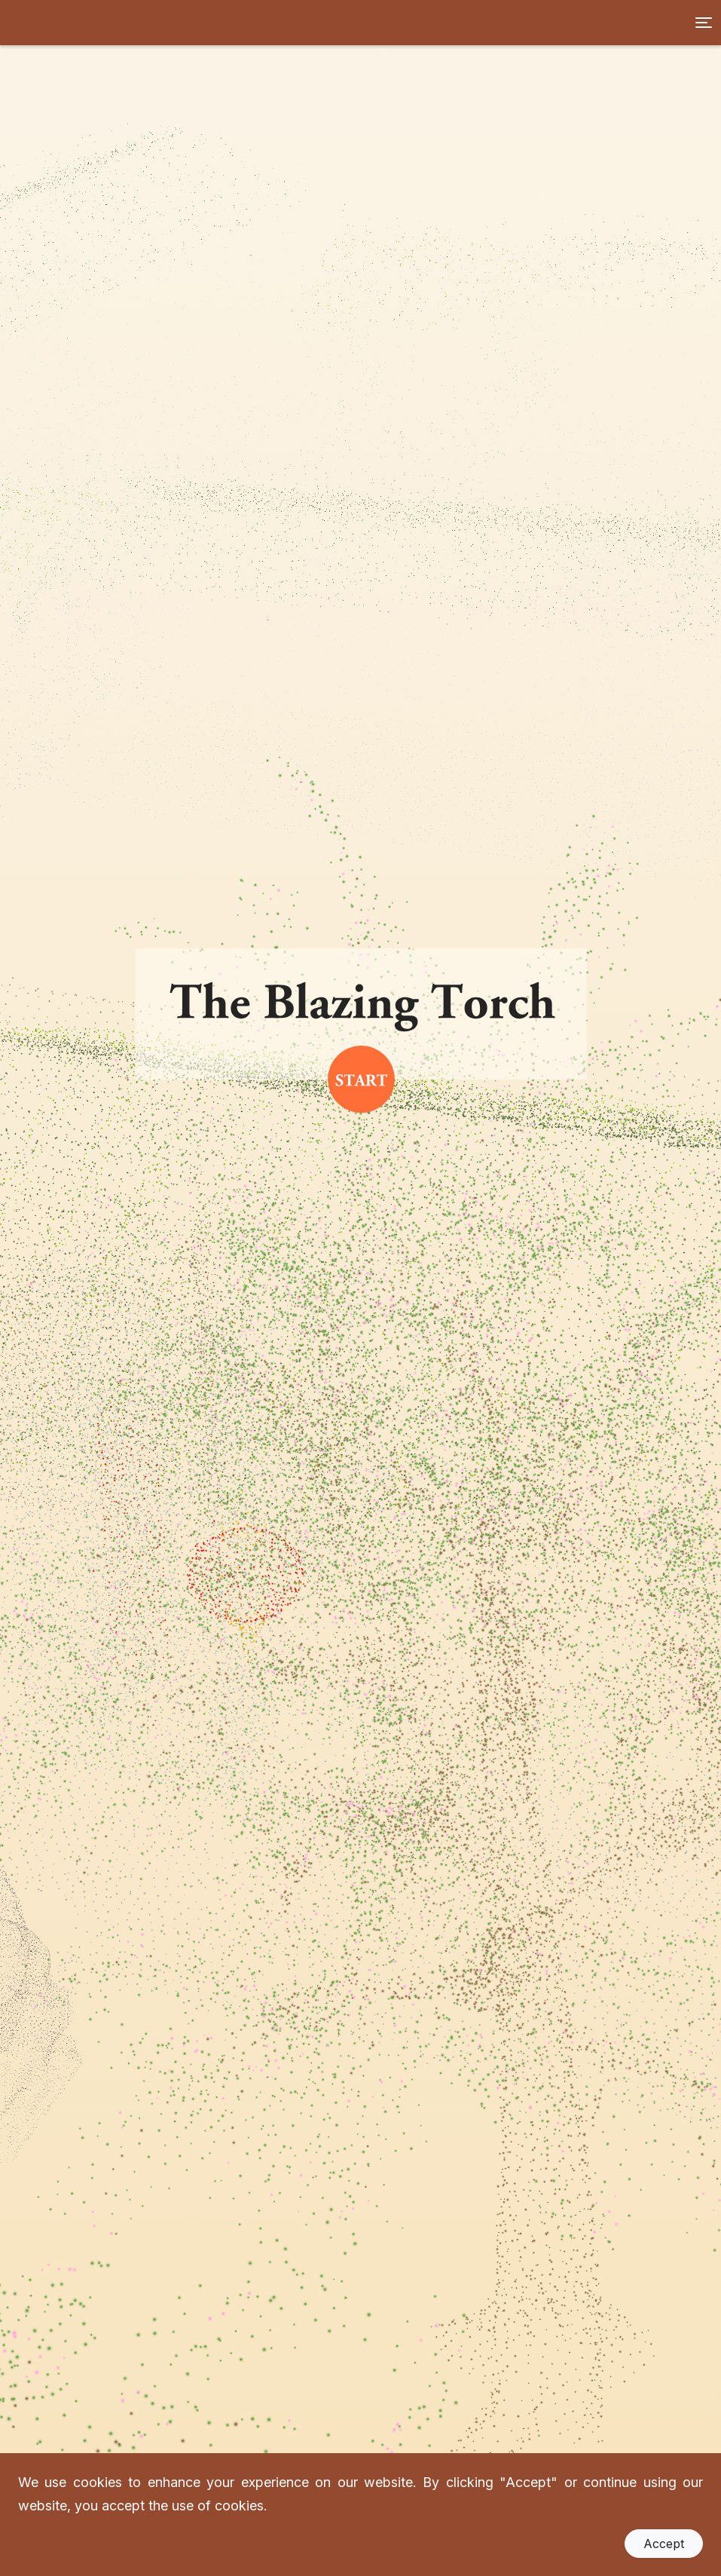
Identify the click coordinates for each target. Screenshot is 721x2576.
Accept (663, 2543)
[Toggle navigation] (703, 22)
